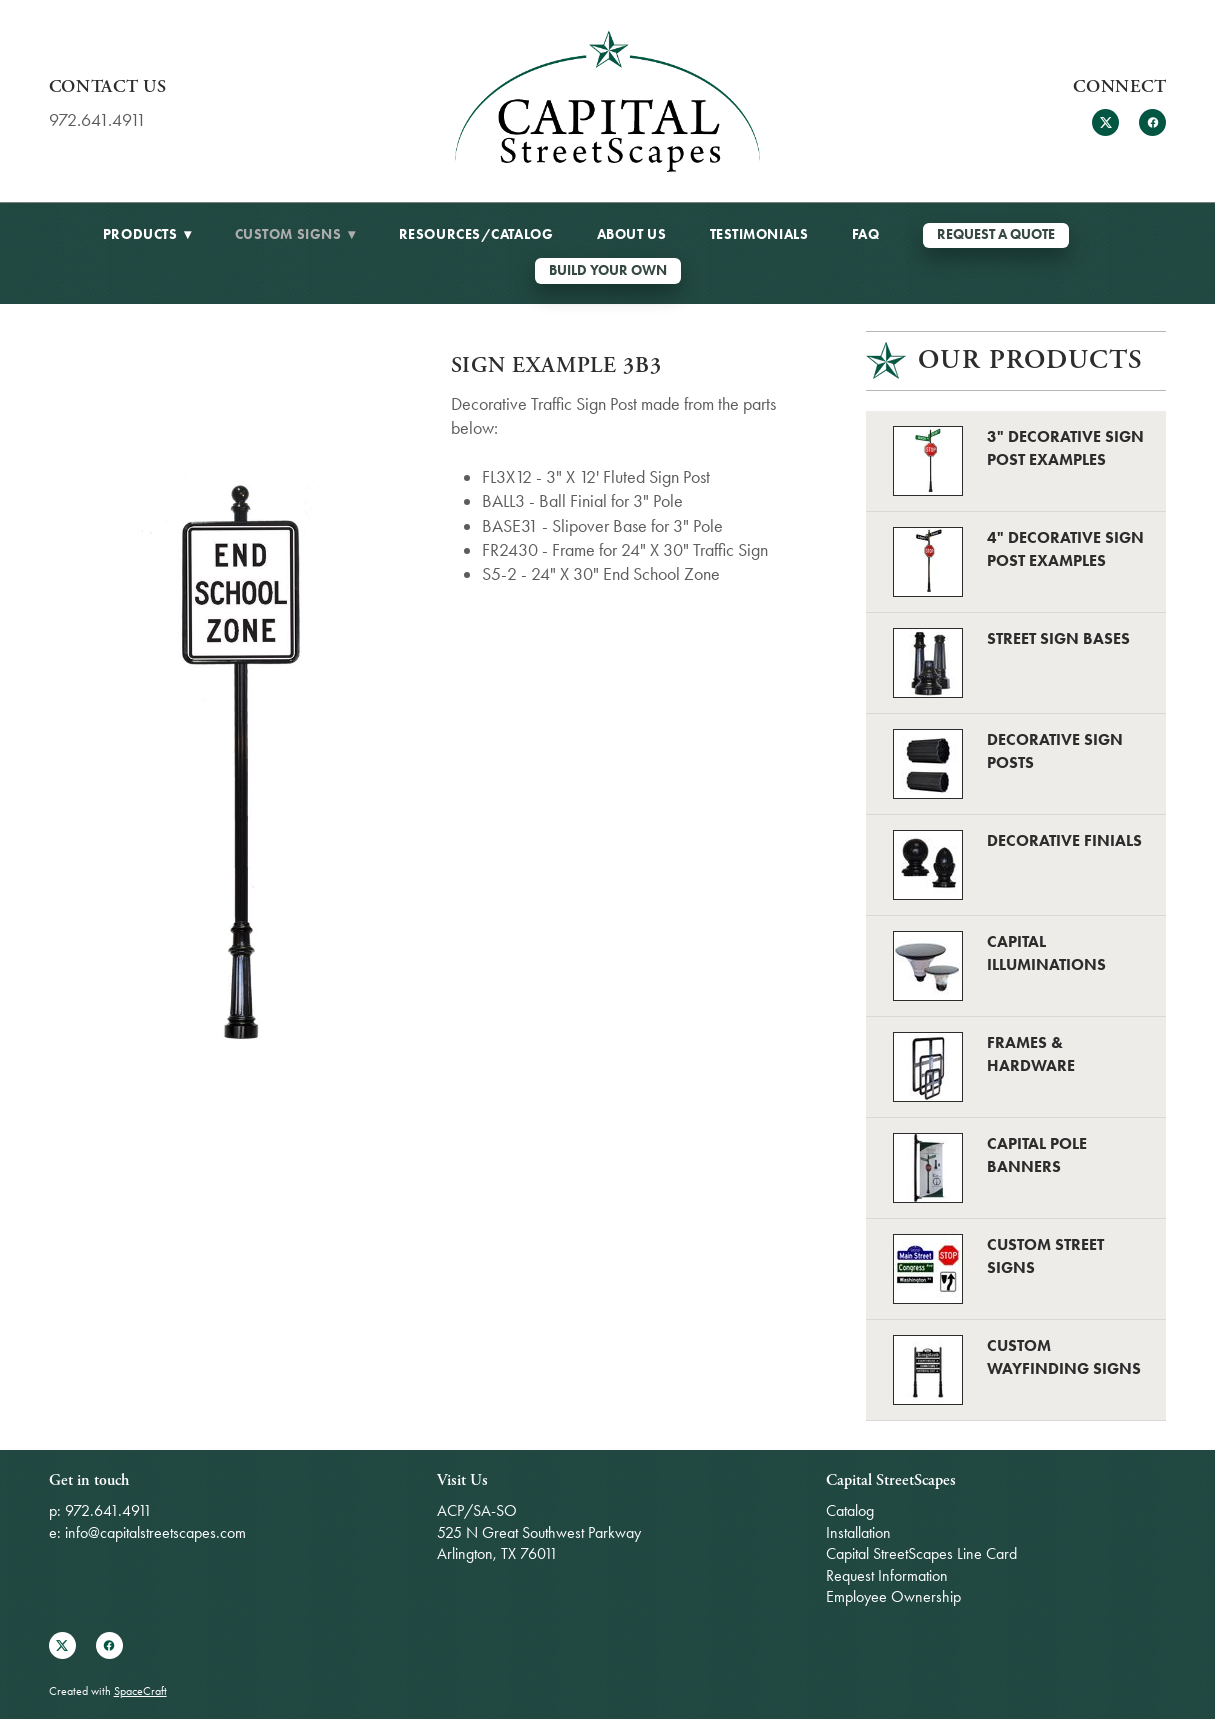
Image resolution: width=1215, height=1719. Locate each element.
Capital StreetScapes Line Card (921, 1553)
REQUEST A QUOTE (996, 234)
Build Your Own (608, 270)
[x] (1105, 122)
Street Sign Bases (1058, 638)
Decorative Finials (1064, 840)
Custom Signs (295, 234)
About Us (631, 234)
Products (147, 234)
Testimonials (759, 234)
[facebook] (1152, 122)
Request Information (887, 1575)
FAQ (866, 234)
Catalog (850, 1510)
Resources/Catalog (476, 234)
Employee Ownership (893, 1596)
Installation (858, 1532)
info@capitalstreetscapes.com (155, 1532)
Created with (108, 1691)
